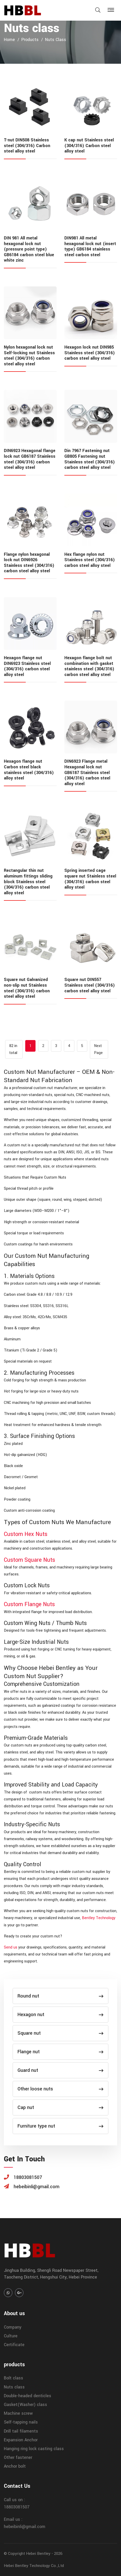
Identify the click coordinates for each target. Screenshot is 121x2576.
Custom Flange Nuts (29, 1604)
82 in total (13, 1049)
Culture (11, 2336)
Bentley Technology (98, 1918)
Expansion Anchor (21, 2440)
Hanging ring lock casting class (34, 2449)
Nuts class (55, 40)
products (30, 40)
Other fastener (18, 2457)
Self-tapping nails (21, 2422)
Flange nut (60, 2051)
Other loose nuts (60, 2089)
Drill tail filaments (21, 2431)
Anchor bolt (15, 2466)
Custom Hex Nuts (25, 1534)
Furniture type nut (60, 2126)
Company (12, 2327)
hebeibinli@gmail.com (24, 2527)
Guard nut (60, 2070)
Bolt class (13, 2378)
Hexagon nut (60, 2014)
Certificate (14, 2345)
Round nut (60, 1996)
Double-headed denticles (27, 2396)
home (9, 40)
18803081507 (17, 2507)
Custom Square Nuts (29, 1560)
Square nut (60, 2033)
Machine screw (18, 2413)
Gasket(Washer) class (25, 2405)
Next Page (98, 1049)
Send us (10, 1947)
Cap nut (60, 2107)
